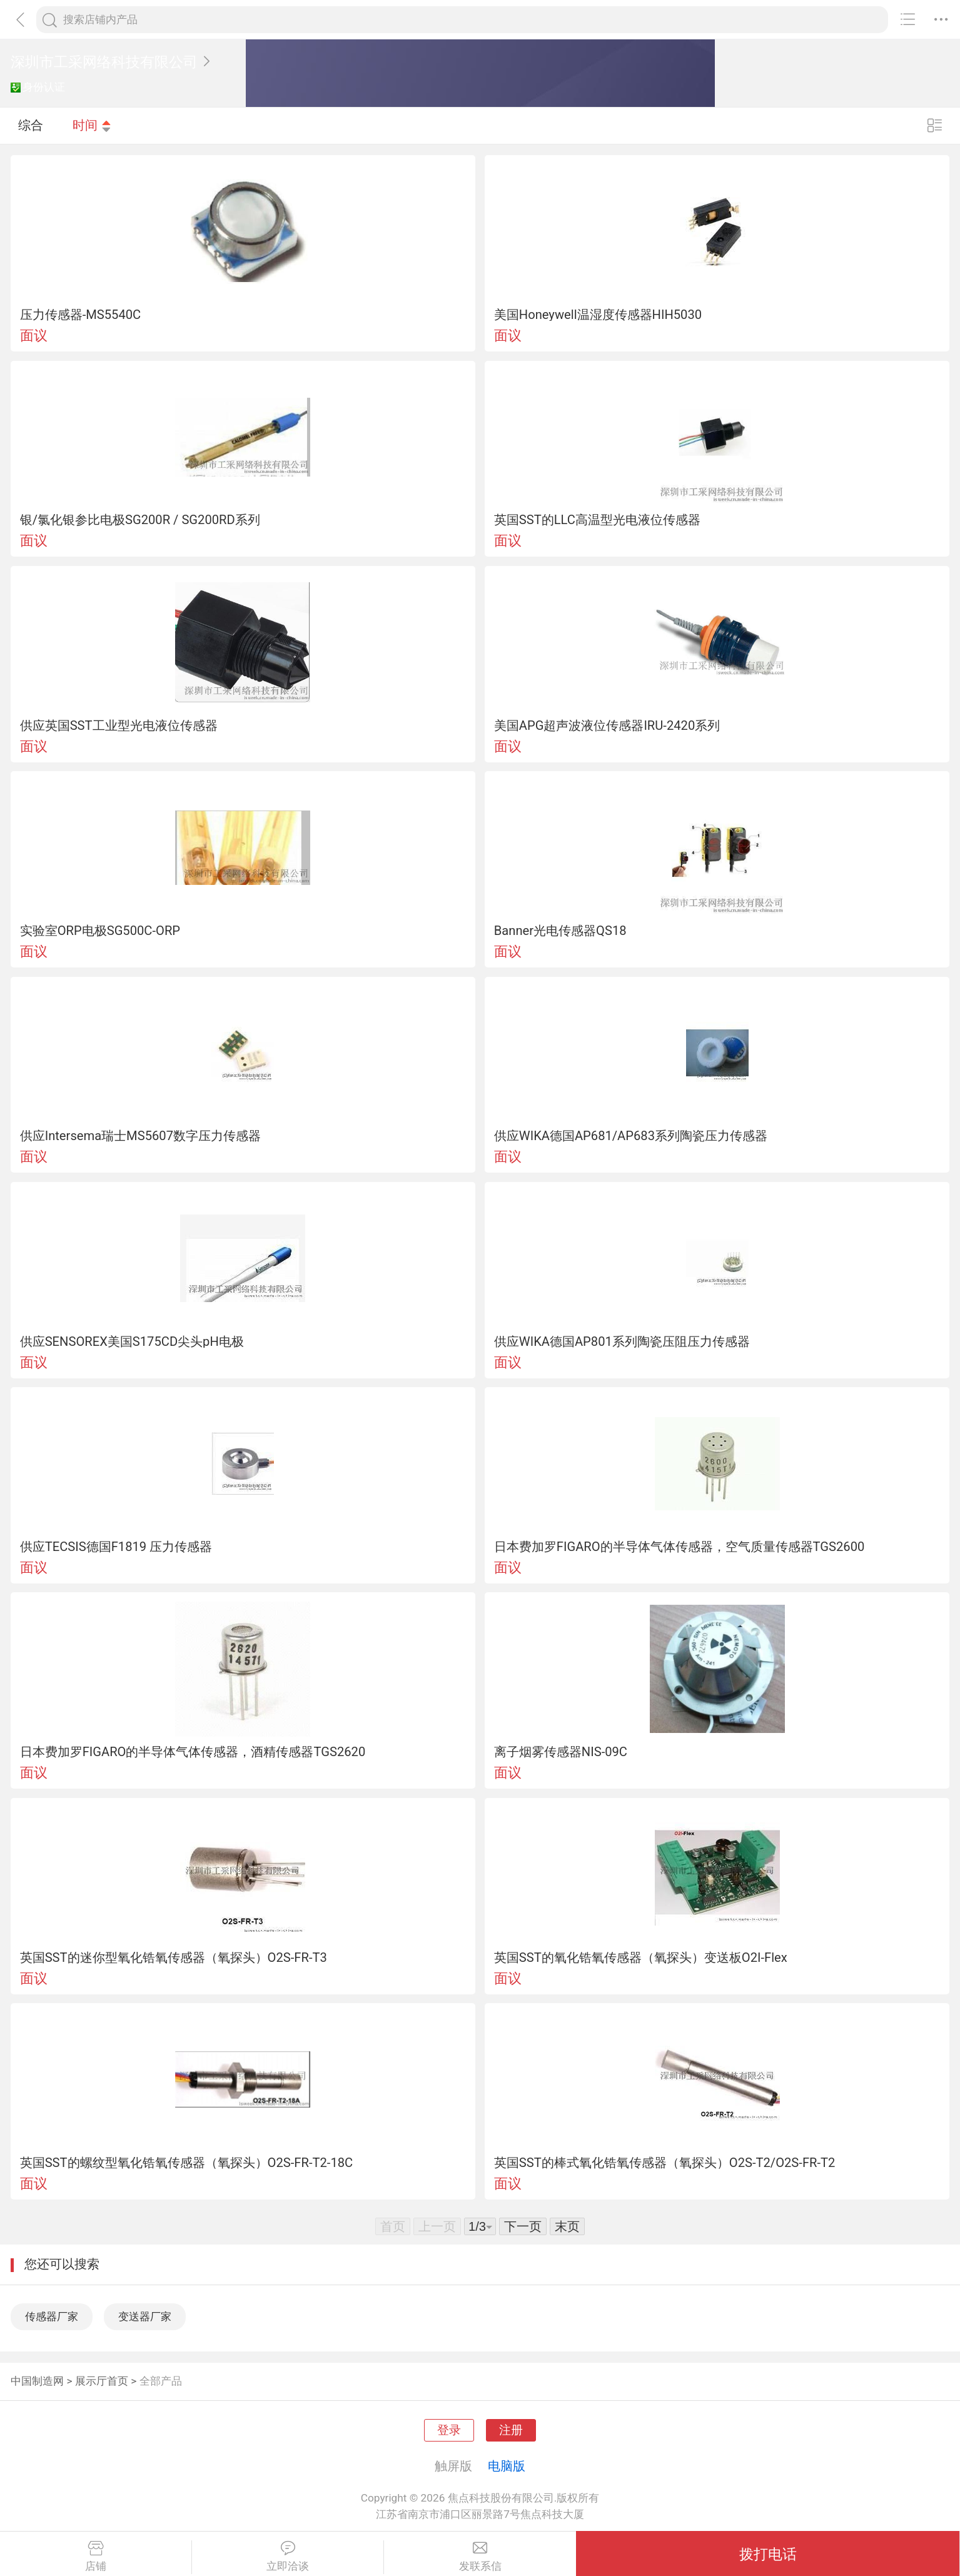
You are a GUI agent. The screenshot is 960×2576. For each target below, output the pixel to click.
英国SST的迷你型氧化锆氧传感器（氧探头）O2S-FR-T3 (173, 1957)
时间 (92, 125)
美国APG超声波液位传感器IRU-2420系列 (607, 725)
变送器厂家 (144, 2316)
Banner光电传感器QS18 (560, 930)
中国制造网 (37, 2381)
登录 (449, 2430)
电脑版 (506, 2465)
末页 (567, 2226)
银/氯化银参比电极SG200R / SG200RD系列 (140, 519)
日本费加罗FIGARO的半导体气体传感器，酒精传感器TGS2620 (193, 1751)
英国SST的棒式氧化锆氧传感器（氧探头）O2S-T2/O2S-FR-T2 (665, 2162)
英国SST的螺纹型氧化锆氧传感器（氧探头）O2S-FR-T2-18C (186, 2162)
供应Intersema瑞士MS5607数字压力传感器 (140, 1135)
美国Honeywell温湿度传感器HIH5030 (598, 314)
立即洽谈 (288, 2556)
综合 (30, 125)
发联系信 (480, 2556)
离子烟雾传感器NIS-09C (560, 1751)
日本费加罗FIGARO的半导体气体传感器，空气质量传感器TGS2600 (679, 1546)
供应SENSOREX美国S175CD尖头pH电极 (132, 1341)
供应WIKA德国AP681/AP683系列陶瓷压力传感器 (630, 1135)
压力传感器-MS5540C (80, 314)
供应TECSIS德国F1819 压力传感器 (116, 1546)
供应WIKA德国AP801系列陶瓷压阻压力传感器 (622, 1341)
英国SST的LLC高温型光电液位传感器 (597, 519)
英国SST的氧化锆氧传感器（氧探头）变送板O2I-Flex (640, 1957)
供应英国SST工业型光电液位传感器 (119, 725)
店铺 (96, 2556)
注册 (511, 2430)
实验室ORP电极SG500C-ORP (100, 930)
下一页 (523, 2226)
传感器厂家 (51, 2316)
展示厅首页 (101, 2381)
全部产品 (160, 2381)
